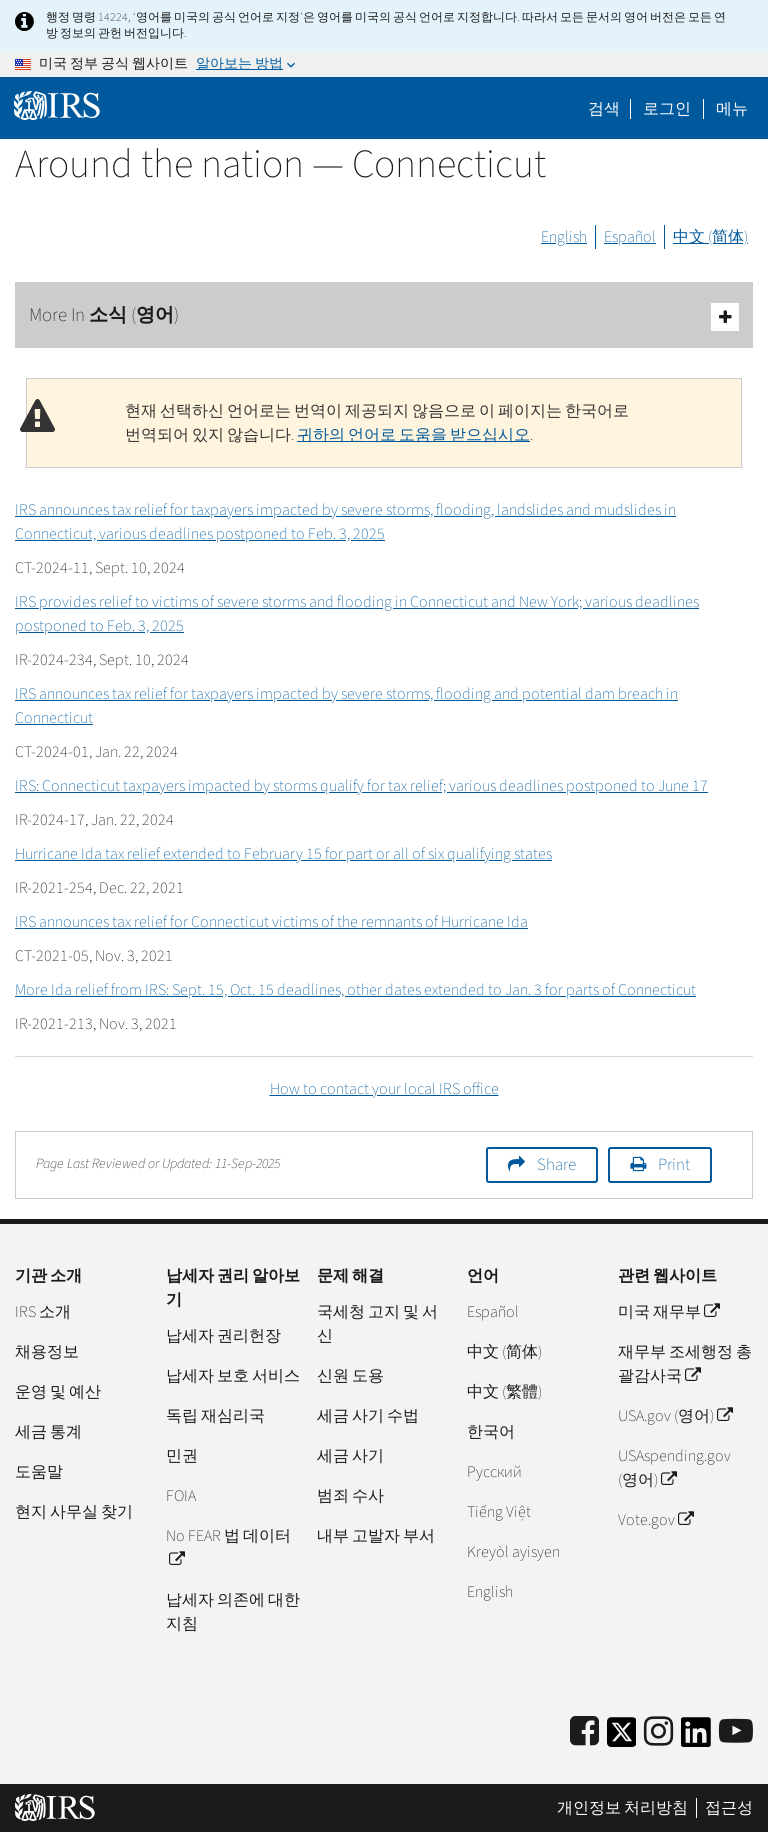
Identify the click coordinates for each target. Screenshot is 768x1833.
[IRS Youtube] (736, 1732)
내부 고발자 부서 (376, 1536)
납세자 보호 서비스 (233, 1376)
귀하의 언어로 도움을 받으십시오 (413, 435)
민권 (182, 1456)
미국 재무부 (668, 1312)
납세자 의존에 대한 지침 (233, 1612)
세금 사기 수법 (368, 1416)
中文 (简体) (710, 237)
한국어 (491, 1432)
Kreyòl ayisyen (513, 1552)
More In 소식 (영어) (384, 316)
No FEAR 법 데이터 (228, 1548)
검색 (604, 109)
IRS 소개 (43, 1312)
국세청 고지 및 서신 (377, 1324)
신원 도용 (350, 1376)
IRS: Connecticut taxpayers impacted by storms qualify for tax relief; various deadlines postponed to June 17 (361, 786)
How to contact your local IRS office (384, 1089)
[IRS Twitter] (622, 1738)
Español (630, 237)
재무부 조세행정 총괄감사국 (685, 1364)
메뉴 (732, 109)
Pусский (494, 1472)
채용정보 (47, 1352)
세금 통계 (48, 1432)
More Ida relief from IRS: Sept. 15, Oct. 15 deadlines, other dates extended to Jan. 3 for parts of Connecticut (355, 990)
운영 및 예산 (58, 1392)
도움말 (39, 1472)
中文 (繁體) (504, 1392)
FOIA (181, 1496)
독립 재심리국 (215, 1416)
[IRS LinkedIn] (696, 1738)
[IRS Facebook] (584, 1732)
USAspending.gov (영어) (674, 1468)
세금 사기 (350, 1456)
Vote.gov (655, 1520)
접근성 (729, 1808)
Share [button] (556, 1165)
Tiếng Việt (499, 1512)
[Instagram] (658, 1732)
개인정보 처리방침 (622, 1808)
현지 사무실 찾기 (74, 1512)
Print (674, 1165)
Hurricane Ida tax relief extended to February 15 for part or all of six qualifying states (283, 854)
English (564, 237)
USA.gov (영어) (675, 1416)
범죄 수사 (350, 1496)
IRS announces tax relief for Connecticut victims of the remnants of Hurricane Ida (271, 922)
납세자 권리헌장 (223, 1336)
